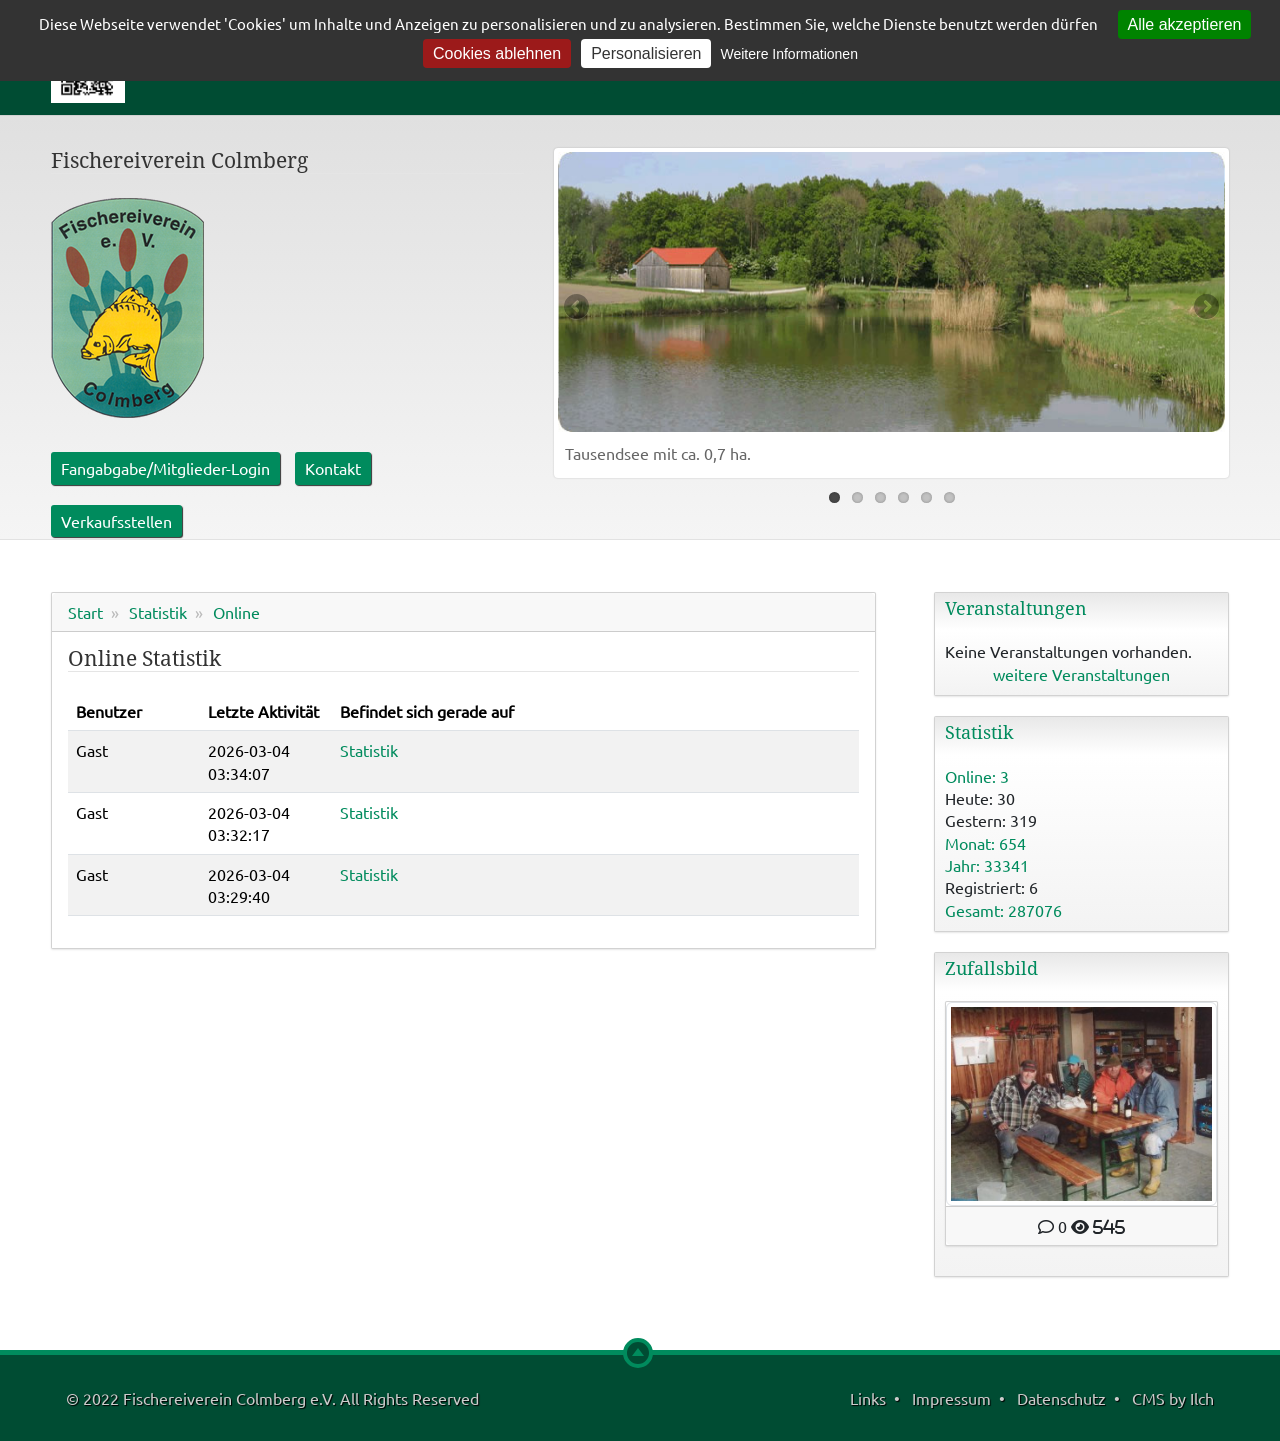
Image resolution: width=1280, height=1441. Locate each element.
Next (1205, 308)
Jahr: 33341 (987, 865)
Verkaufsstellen (116, 521)
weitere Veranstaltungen (1081, 674)
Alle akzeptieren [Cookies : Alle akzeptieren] (1185, 24)
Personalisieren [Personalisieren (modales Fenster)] (646, 53)
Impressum (951, 1398)
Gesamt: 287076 (1003, 910)
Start (85, 612)
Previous (578, 308)
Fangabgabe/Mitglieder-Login (165, 468)
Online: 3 (977, 776)
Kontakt (333, 468)
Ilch (1202, 1398)
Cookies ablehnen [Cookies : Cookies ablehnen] (497, 53)
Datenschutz (1061, 1398)
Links (868, 1398)
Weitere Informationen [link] (788, 54)
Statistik (158, 612)
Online (236, 612)
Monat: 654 (985, 843)
